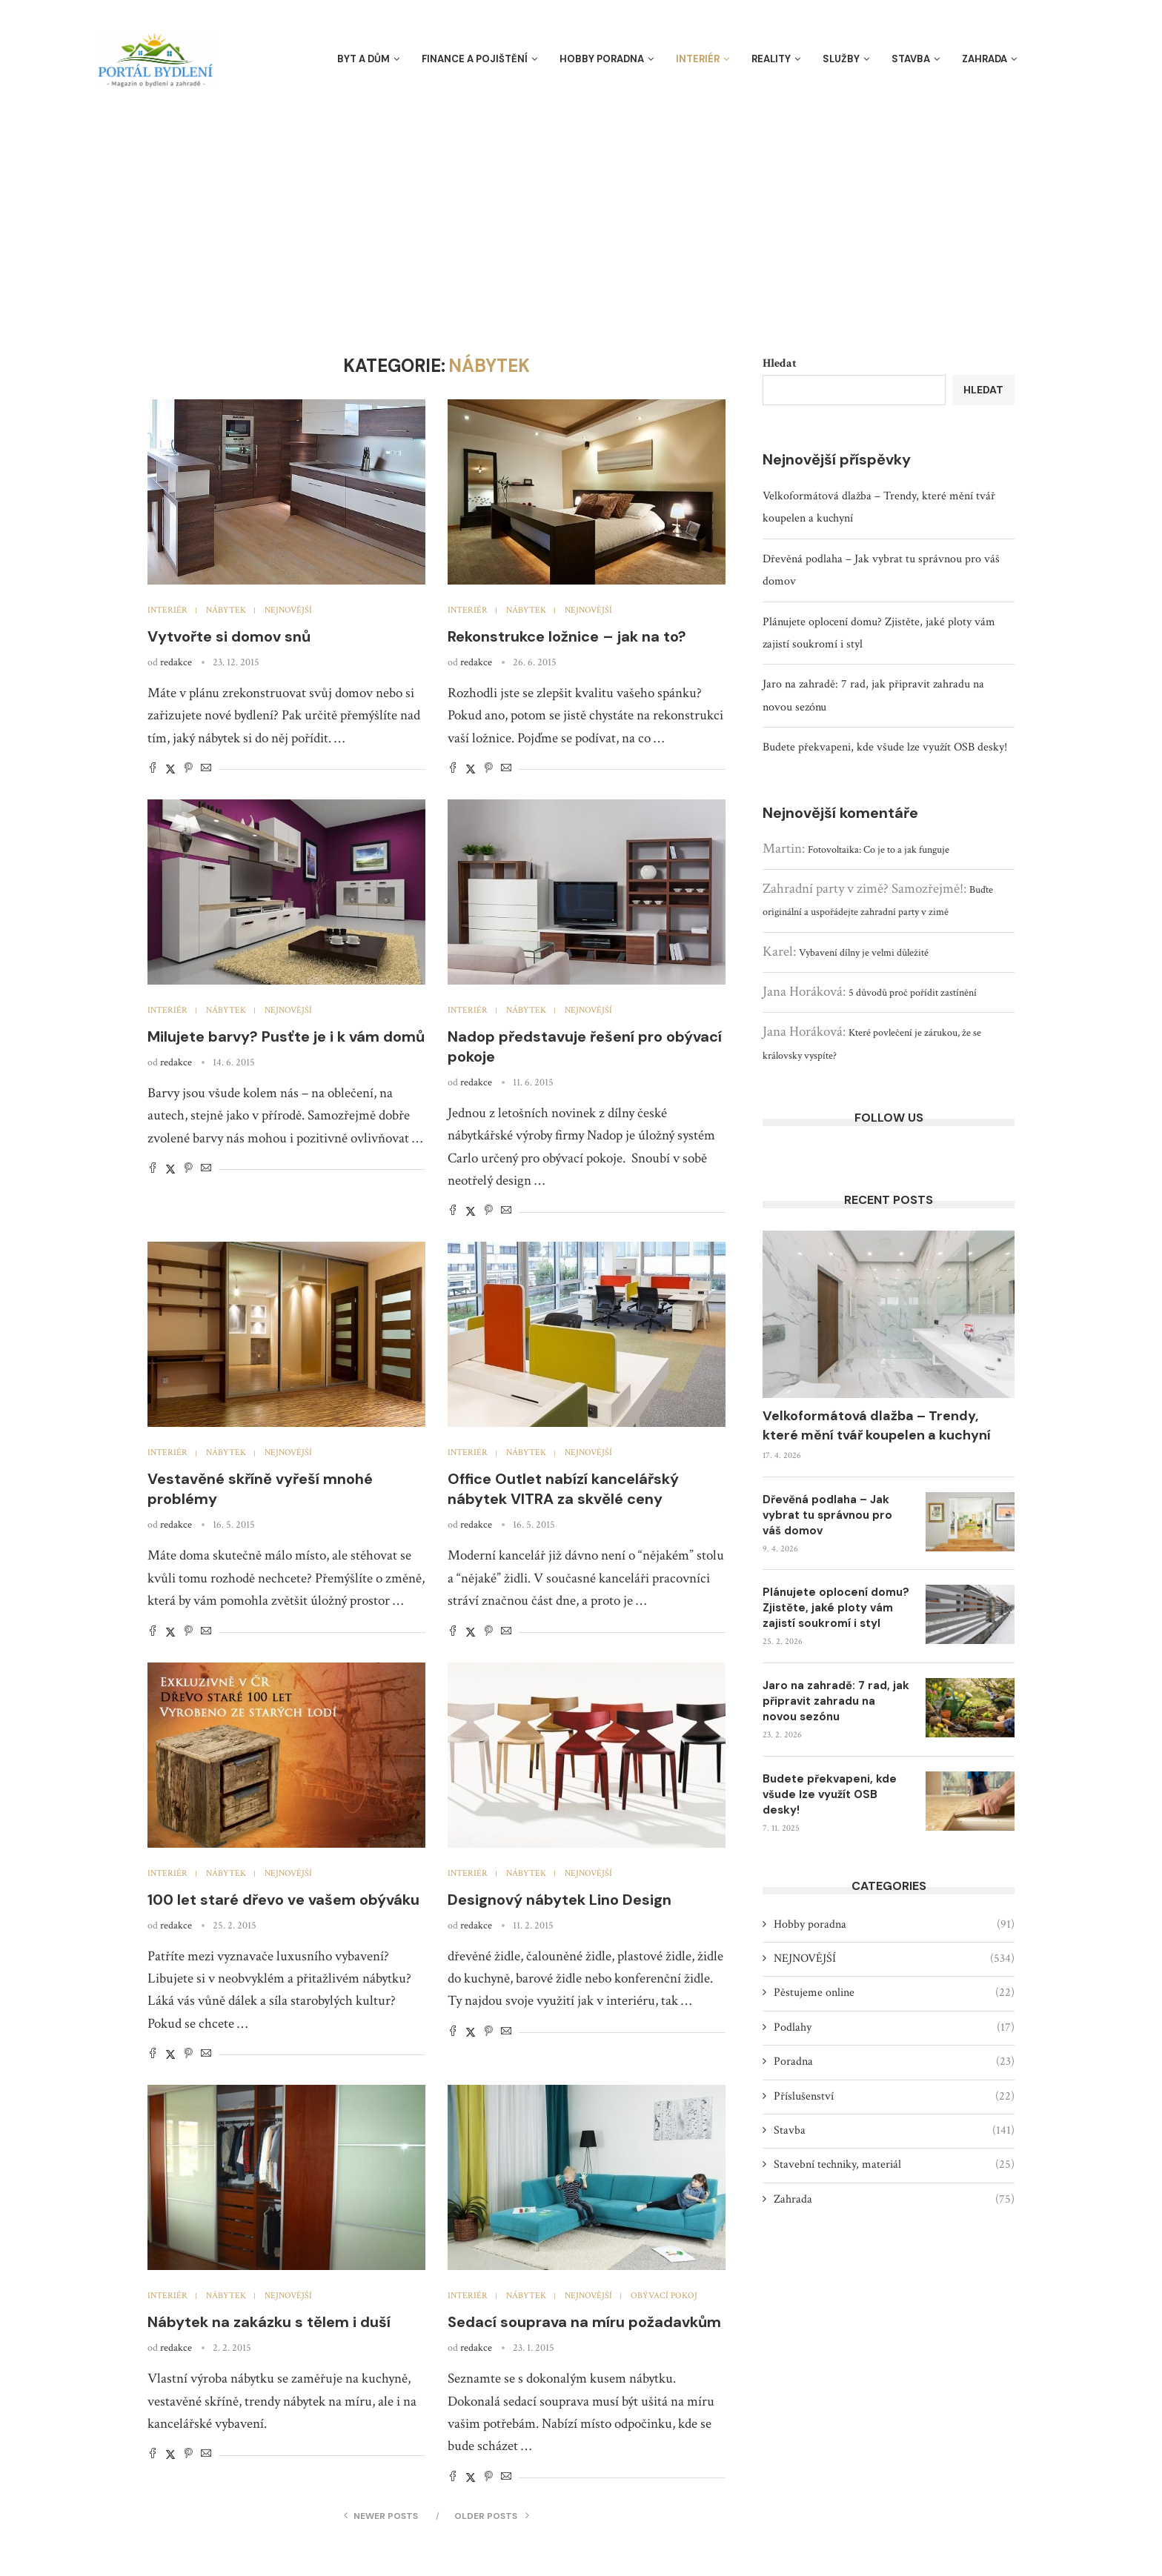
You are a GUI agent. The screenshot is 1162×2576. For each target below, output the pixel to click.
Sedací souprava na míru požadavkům (584, 2322)
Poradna (894, 2062)
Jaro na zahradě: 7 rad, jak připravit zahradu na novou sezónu (836, 1701)
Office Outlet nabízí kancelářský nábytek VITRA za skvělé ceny (563, 1488)
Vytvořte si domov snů (229, 636)
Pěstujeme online (894, 1993)
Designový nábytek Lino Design (559, 1899)
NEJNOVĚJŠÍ (894, 1959)
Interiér (698, 59)
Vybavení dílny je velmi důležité (864, 952)
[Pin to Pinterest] (188, 769)
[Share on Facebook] (152, 769)
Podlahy (894, 2028)
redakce (176, 662)
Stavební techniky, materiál (894, 2165)
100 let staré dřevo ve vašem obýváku (283, 1899)
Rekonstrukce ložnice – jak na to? (567, 636)
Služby (841, 59)
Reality (771, 59)
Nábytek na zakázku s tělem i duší (269, 2322)
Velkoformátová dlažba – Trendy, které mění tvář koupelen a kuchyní (877, 1425)
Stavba (911, 59)
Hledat (780, 363)
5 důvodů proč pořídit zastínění (913, 992)
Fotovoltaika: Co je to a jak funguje (878, 849)
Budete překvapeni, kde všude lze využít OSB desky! (885, 747)
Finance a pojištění (475, 59)
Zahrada (984, 59)
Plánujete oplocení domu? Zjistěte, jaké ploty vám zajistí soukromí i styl (836, 1608)
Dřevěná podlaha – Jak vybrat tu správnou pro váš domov (827, 1515)
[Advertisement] (581, 207)
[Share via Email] (206, 769)
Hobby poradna (602, 59)
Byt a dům (363, 59)
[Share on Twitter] (170, 769)
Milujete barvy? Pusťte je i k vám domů (286, 1036)
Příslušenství (894, 2097)
